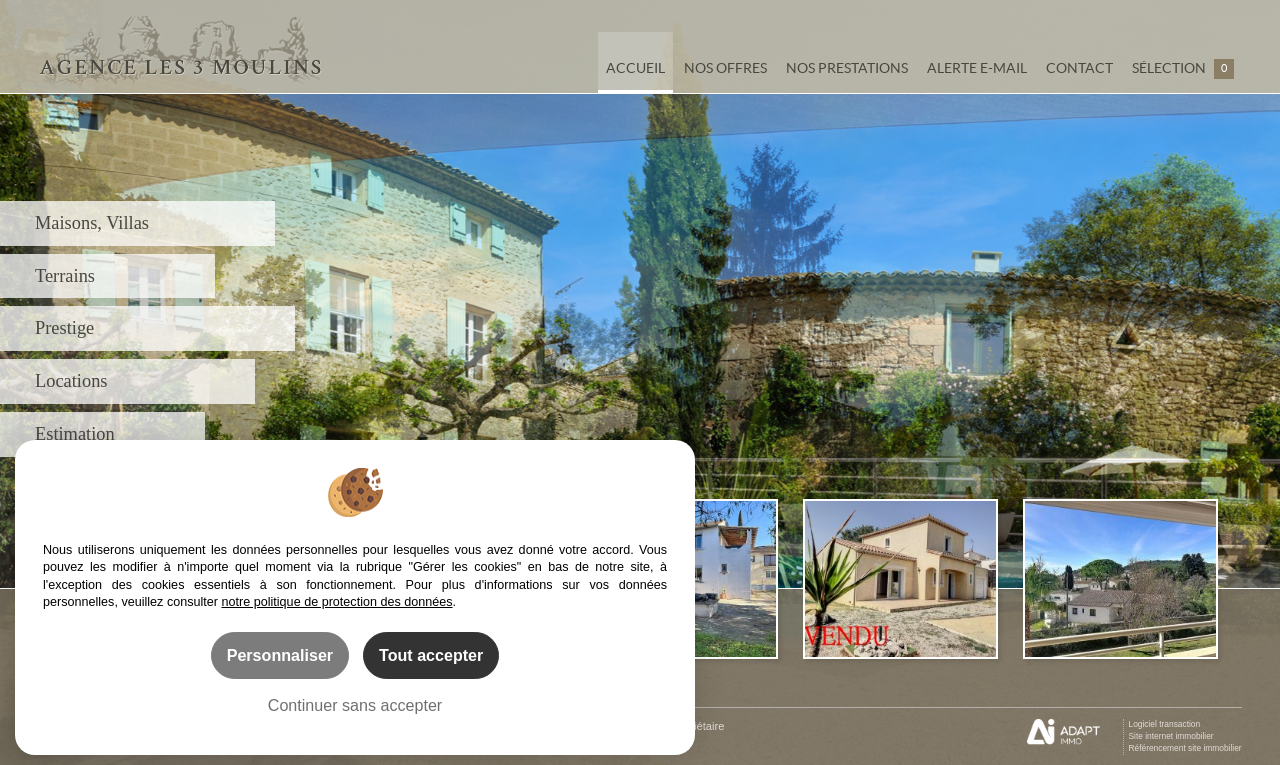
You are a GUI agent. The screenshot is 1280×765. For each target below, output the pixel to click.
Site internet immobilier (1170, 736)
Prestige (64, 328)
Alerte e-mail (977, 68)
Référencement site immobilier (1184, 748)
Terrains (65, 276)
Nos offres (725, 68)
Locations (71, 381)
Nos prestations (847, 68)
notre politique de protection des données (337, 602)
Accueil (635, 68)
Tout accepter (431, 655)
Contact (1079, 68)
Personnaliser (280, 655)
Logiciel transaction (1164, 724)
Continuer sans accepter (355, 705)
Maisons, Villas (92, 223)
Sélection (1183, 69)
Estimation (75, 434)
